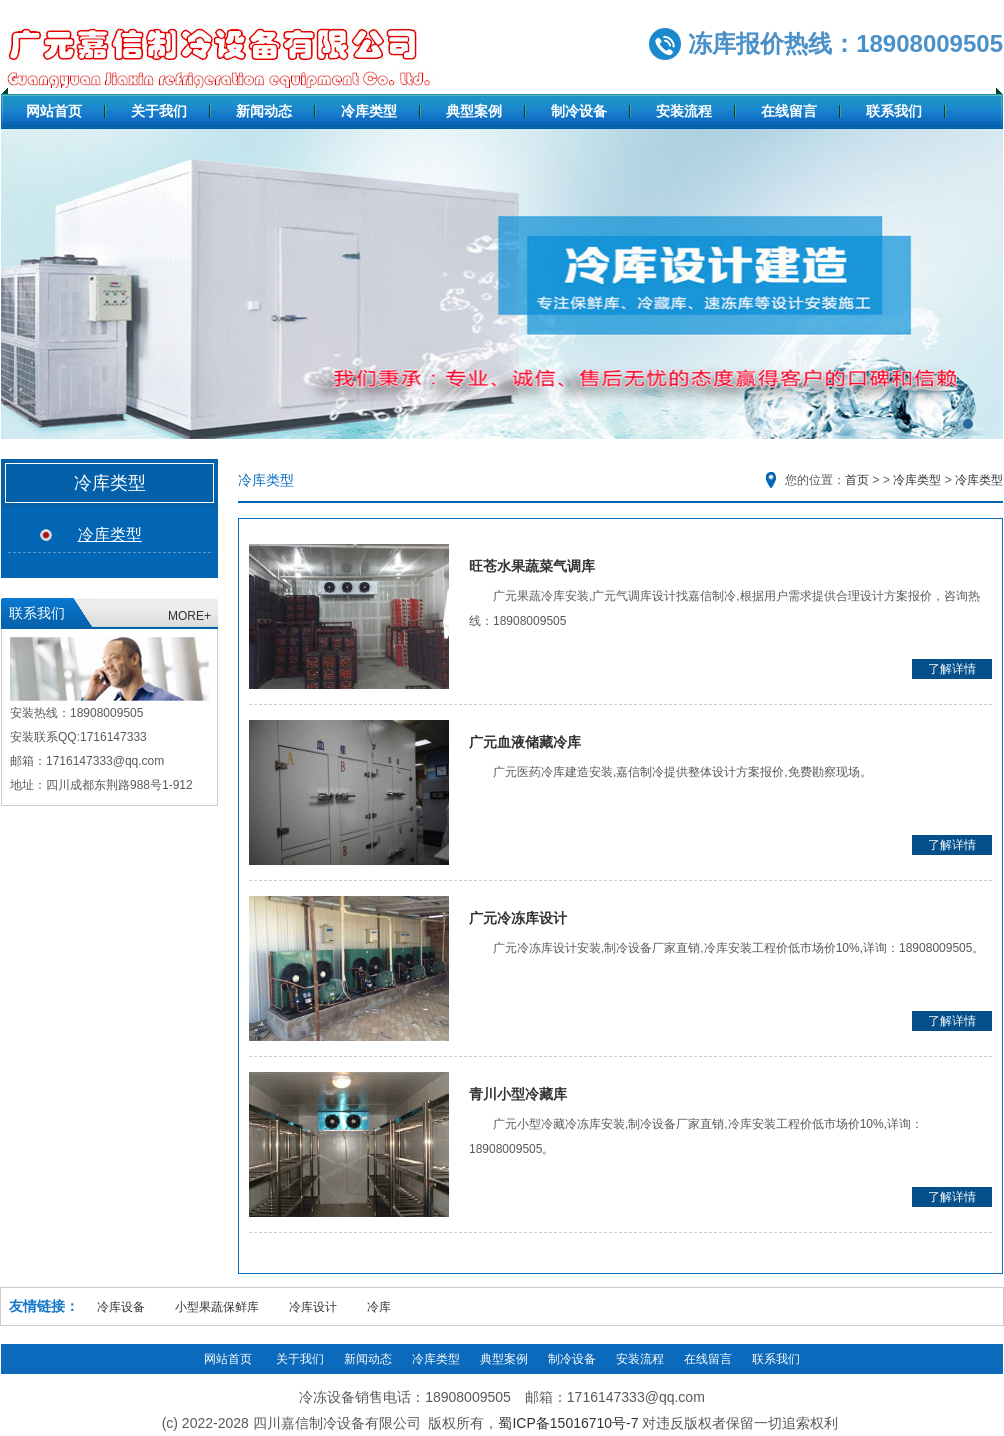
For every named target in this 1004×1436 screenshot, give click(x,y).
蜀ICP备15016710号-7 (568, 1423)
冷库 (379, 1307)
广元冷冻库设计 (518, 918)
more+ (189, 616)
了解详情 (952, 669)
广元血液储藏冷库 (525, 742)
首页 (857, 480)
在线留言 (789, 111)
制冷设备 (579, 111)
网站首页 (54, 111)
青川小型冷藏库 (518, 1094)
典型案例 (474, 111)
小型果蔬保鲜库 (217, 1307)
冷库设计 (313, 1307)
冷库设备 (121, 1307)
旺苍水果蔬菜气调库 (532, 566)
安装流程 (684, 111)
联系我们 (894, 111)
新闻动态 (264, 111)
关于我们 (159, 111)
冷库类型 (369, 111)
